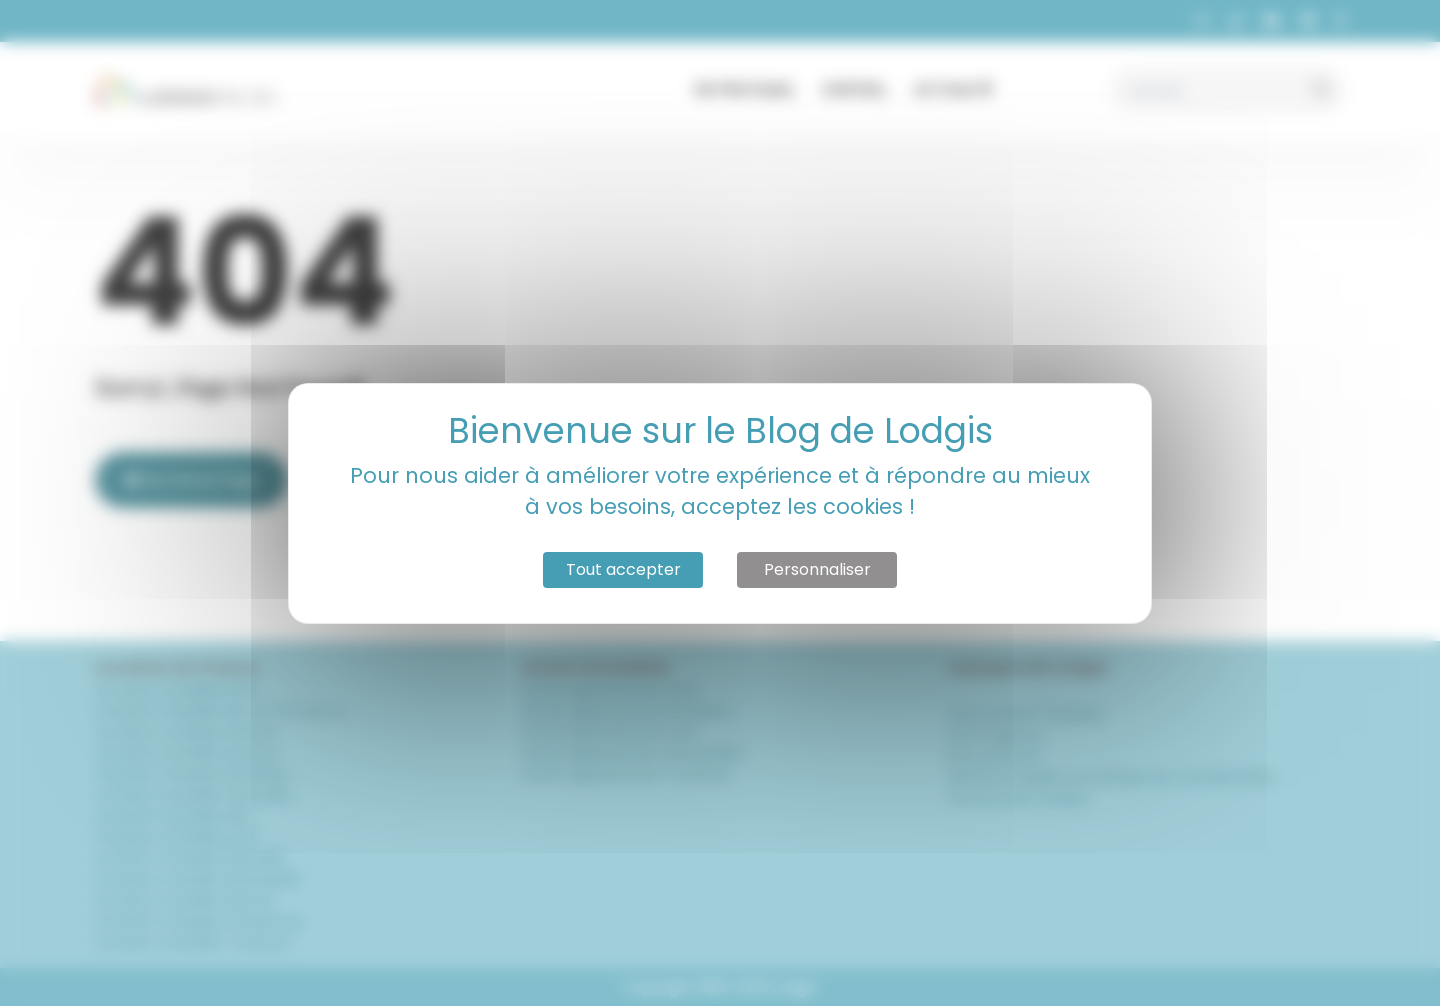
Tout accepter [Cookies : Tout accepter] (623, 569)
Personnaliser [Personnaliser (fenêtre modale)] (817, 569)
